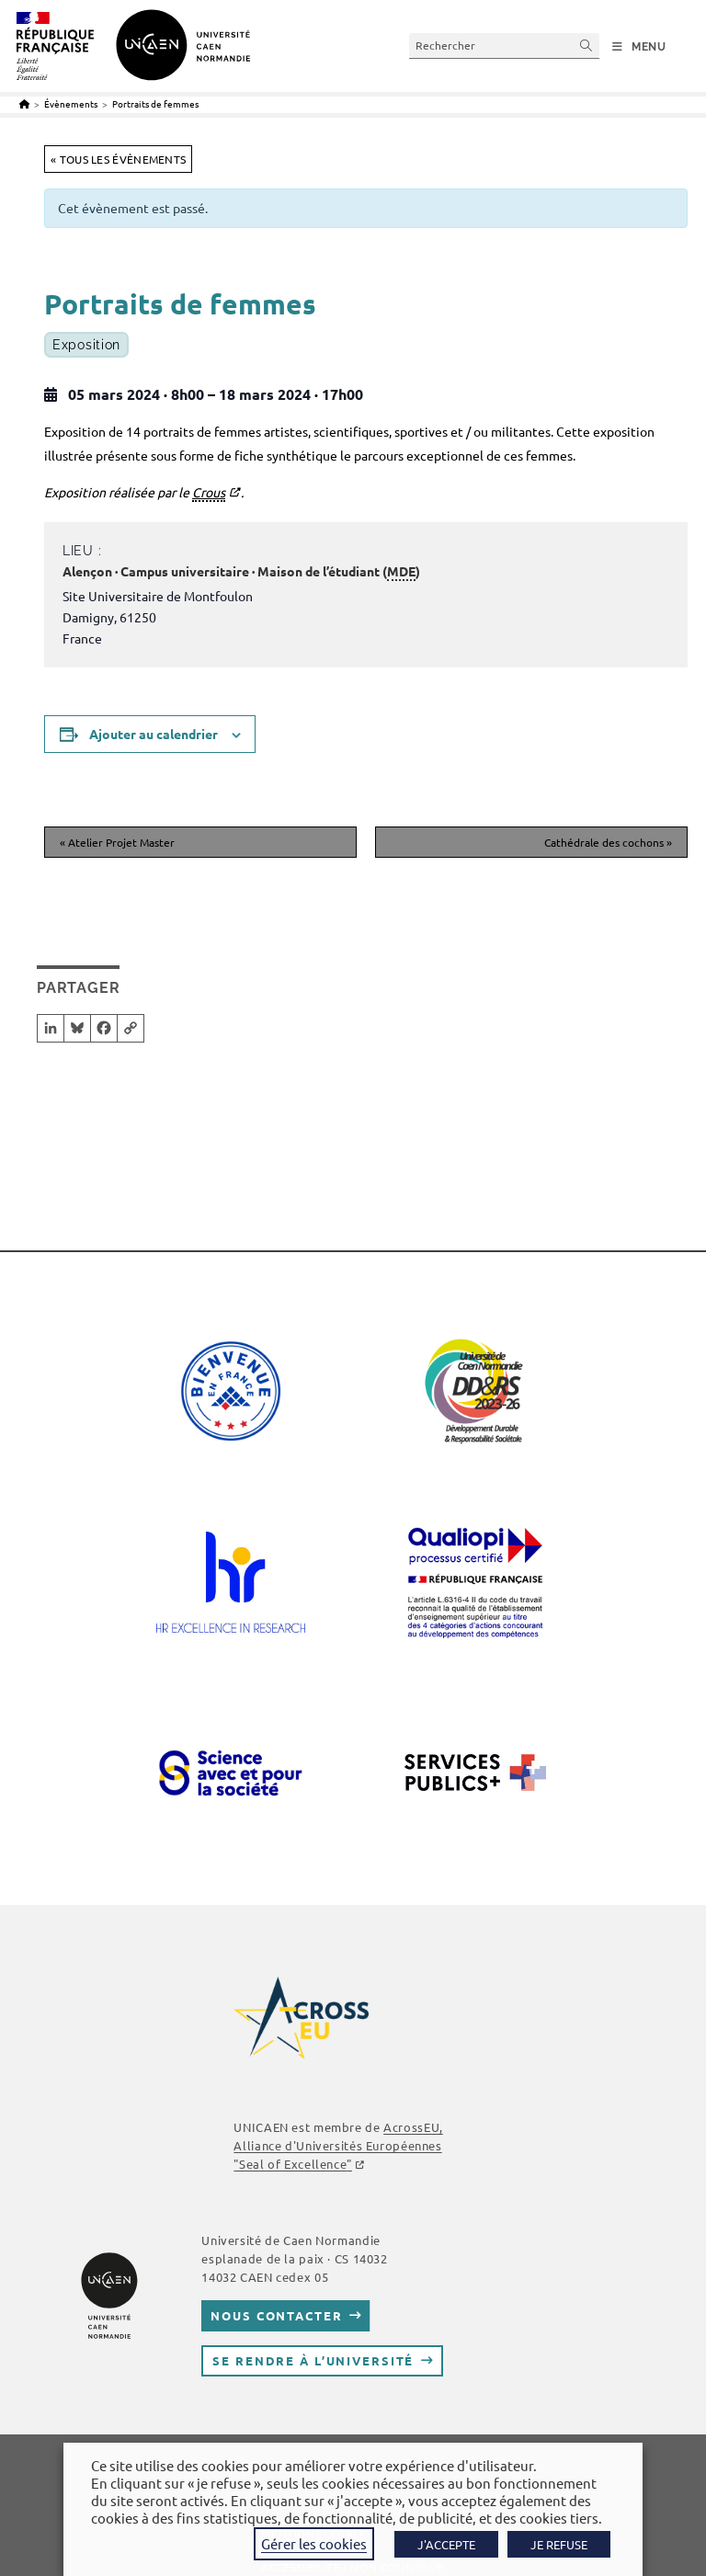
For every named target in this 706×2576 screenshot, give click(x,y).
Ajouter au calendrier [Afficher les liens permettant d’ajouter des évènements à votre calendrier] (153, 733)
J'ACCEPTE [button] (446, 2544)
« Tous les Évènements (118, 159)
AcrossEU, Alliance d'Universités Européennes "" (337, 2145)
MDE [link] (401, 571)
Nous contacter (276, 2315)
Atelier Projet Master (117, 842)
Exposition (86, 344)
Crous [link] (208, 492)
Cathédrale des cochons (608, 842)
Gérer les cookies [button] (314, 2543)
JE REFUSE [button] (558, 2544)
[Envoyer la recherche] (586, 45)
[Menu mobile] (639, 46)
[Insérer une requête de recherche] (504, 45)
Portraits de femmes (155, 103)
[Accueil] (24, 103)
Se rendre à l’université (313, 2360)
